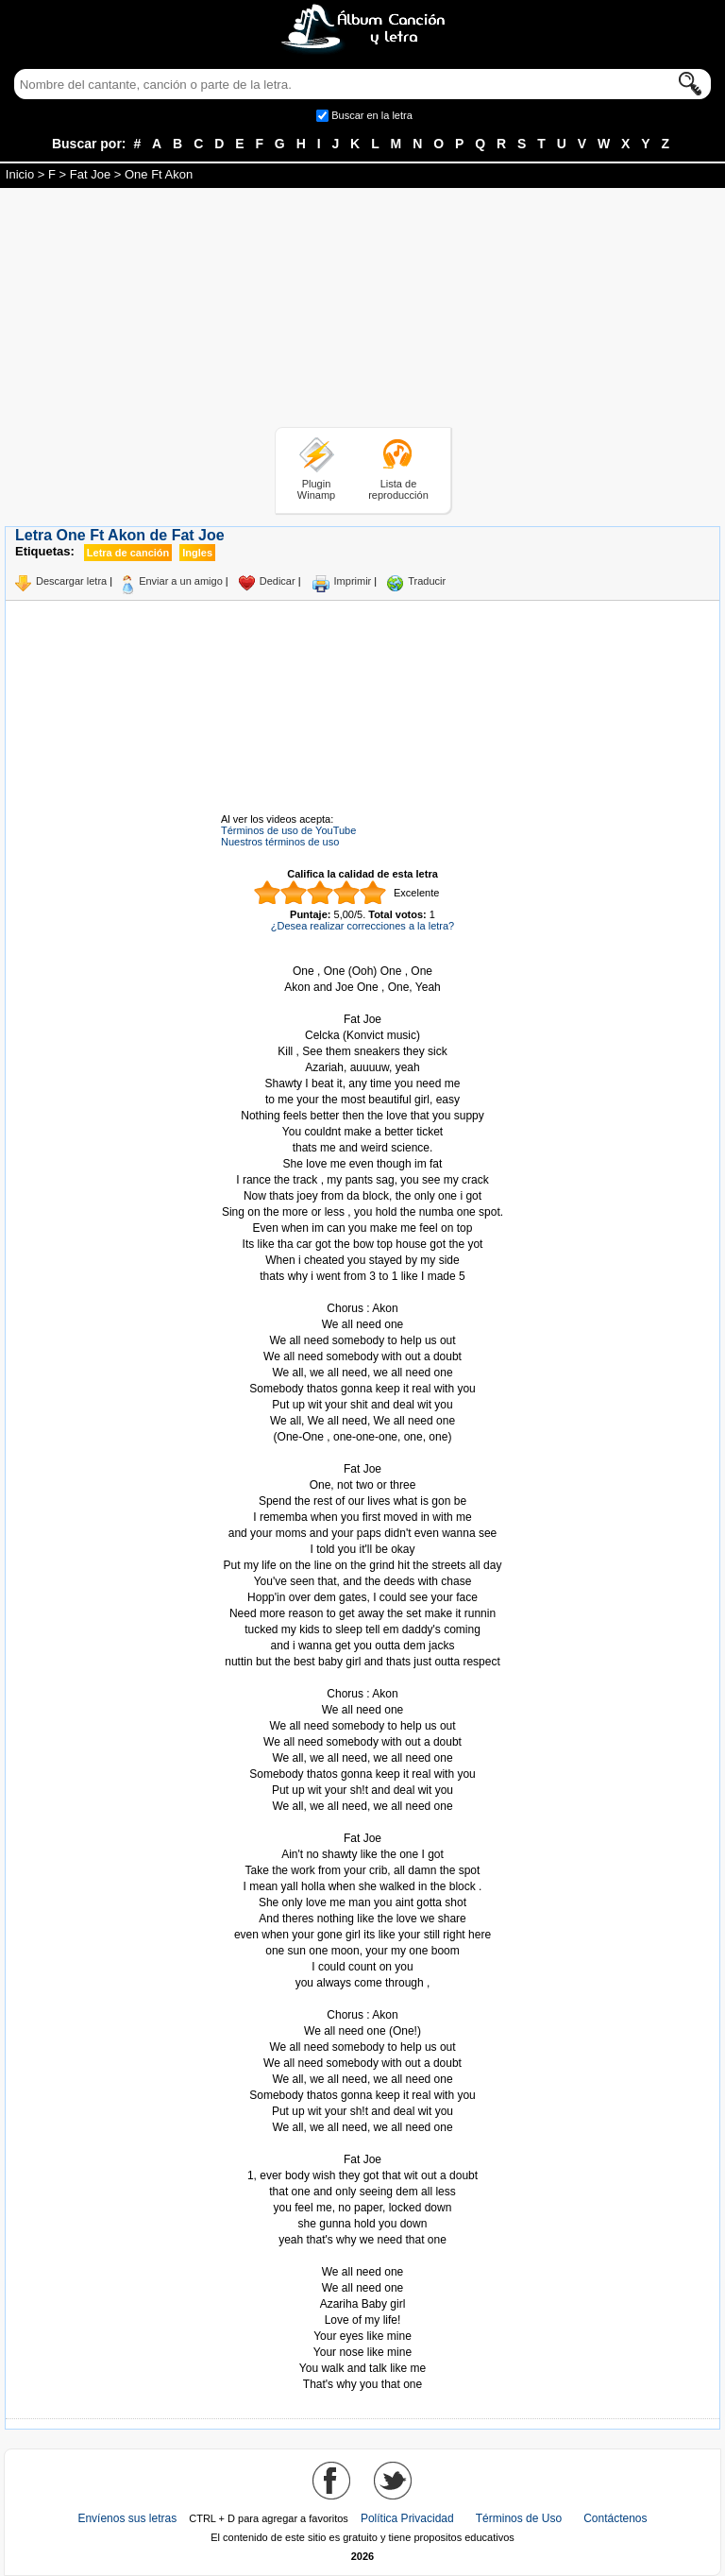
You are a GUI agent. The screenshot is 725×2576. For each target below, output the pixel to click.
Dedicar (277, 581)
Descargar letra (71, 581)
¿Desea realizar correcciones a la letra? (362, 925)
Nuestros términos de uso (280, 841)
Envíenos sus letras (127, 2518)
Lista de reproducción (398, 489)
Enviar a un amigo (181, 581)
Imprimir (353, 581)
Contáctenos (615, 2518)
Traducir (427, 581)
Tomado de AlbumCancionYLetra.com (362, 2256)
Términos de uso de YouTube (288, 830)
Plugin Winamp (316, 489)
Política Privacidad (407, 2518)
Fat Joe (90, 174)
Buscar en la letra (372, 115)
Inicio (20, 174)
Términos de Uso (519, 2518)
